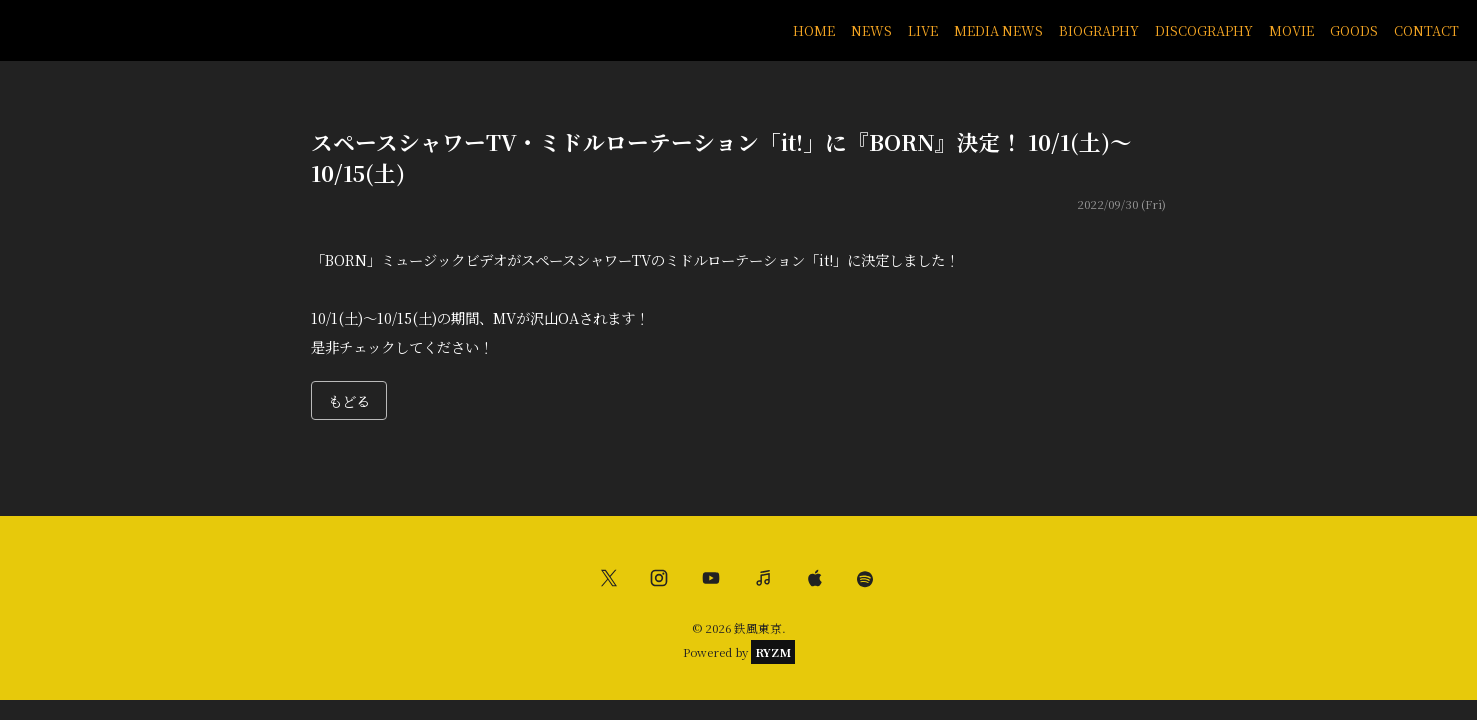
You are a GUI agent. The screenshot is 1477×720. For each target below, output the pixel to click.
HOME (814, 30)
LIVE (923, 30)
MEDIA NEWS (998, 30)
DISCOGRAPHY (1204, 30)
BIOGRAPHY (1099, 30)
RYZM (773, 652)
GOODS (1354, 30)
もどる (349, 400)
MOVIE (1291, 30)
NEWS (871, 30)
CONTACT (1426, 30)
